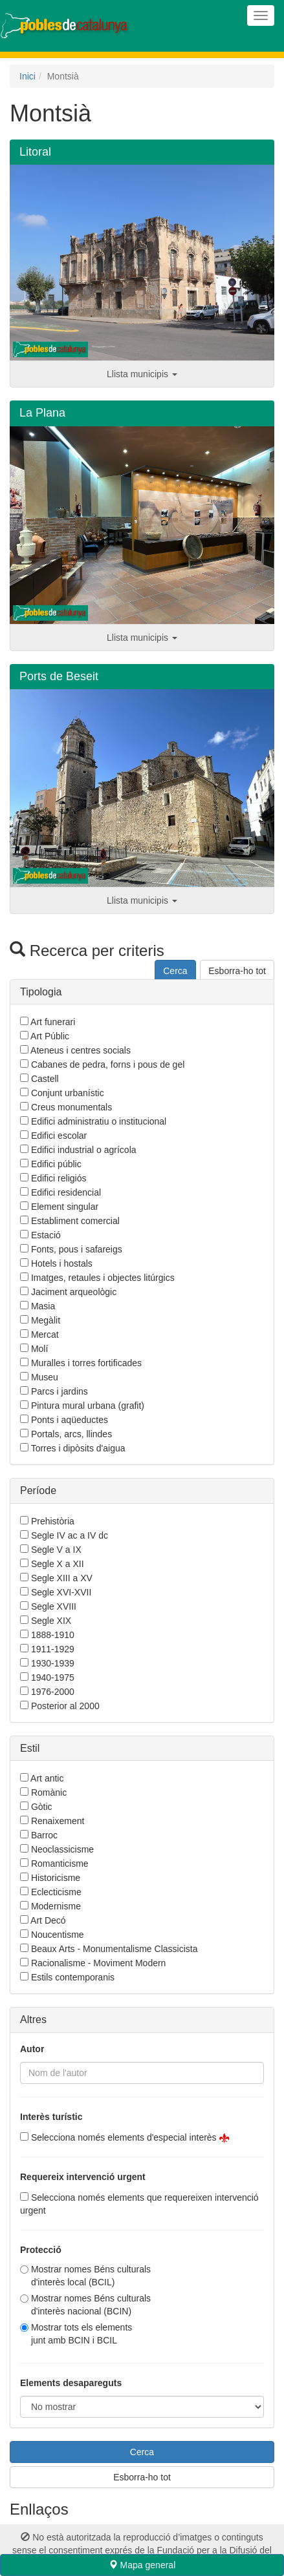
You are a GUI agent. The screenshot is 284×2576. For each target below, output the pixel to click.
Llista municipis (142, 374)
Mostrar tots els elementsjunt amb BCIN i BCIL (81, 2333)
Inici (27, 76)
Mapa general (142, 2565)
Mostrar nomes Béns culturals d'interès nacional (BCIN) (91, 2304)
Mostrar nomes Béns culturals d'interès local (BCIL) (91, 2275)
